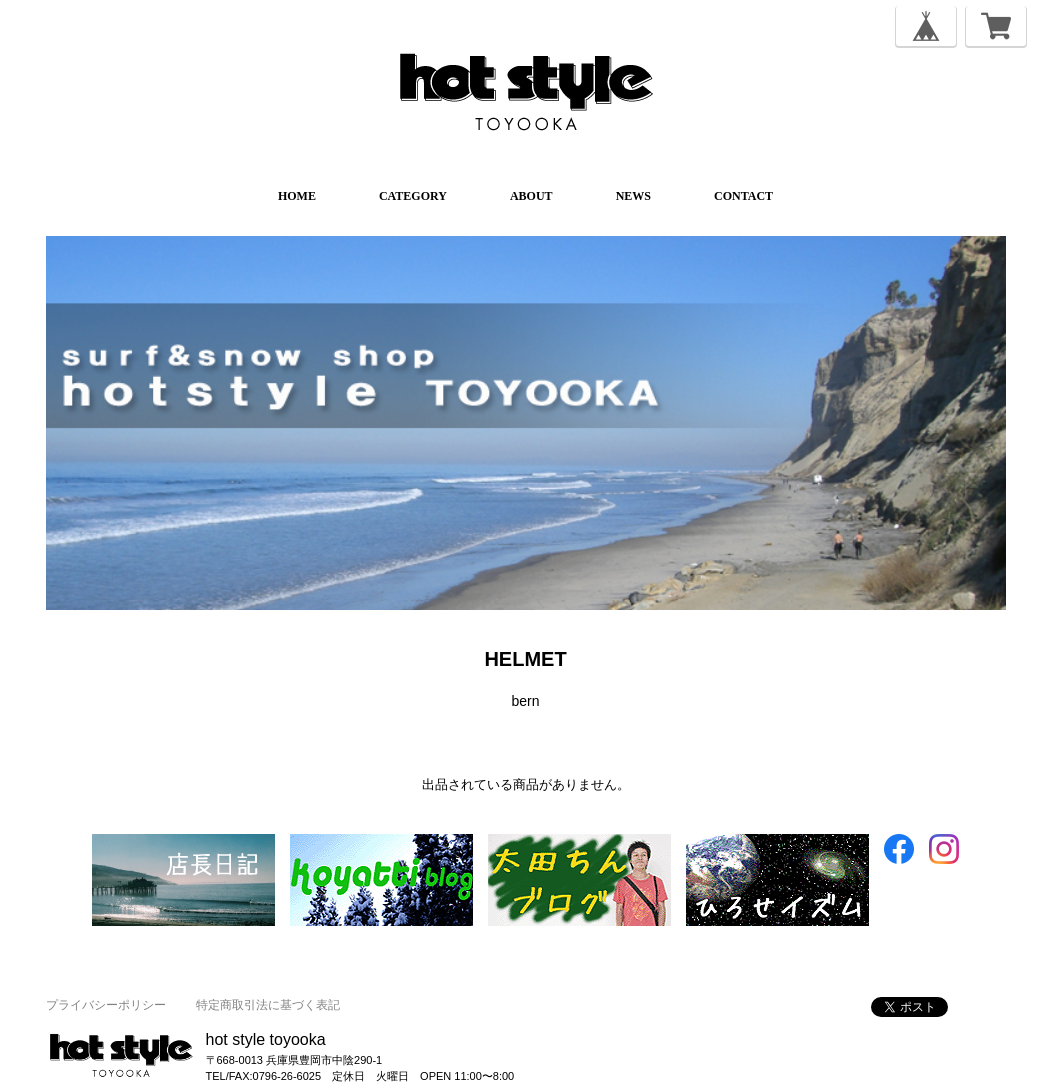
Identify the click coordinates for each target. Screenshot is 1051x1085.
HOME (297, 196)
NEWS (633, 196)
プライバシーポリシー (106, 1005)
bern (525, 701)
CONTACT (743, 196)
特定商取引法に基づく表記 (268, 1005)
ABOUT (531, 196)
